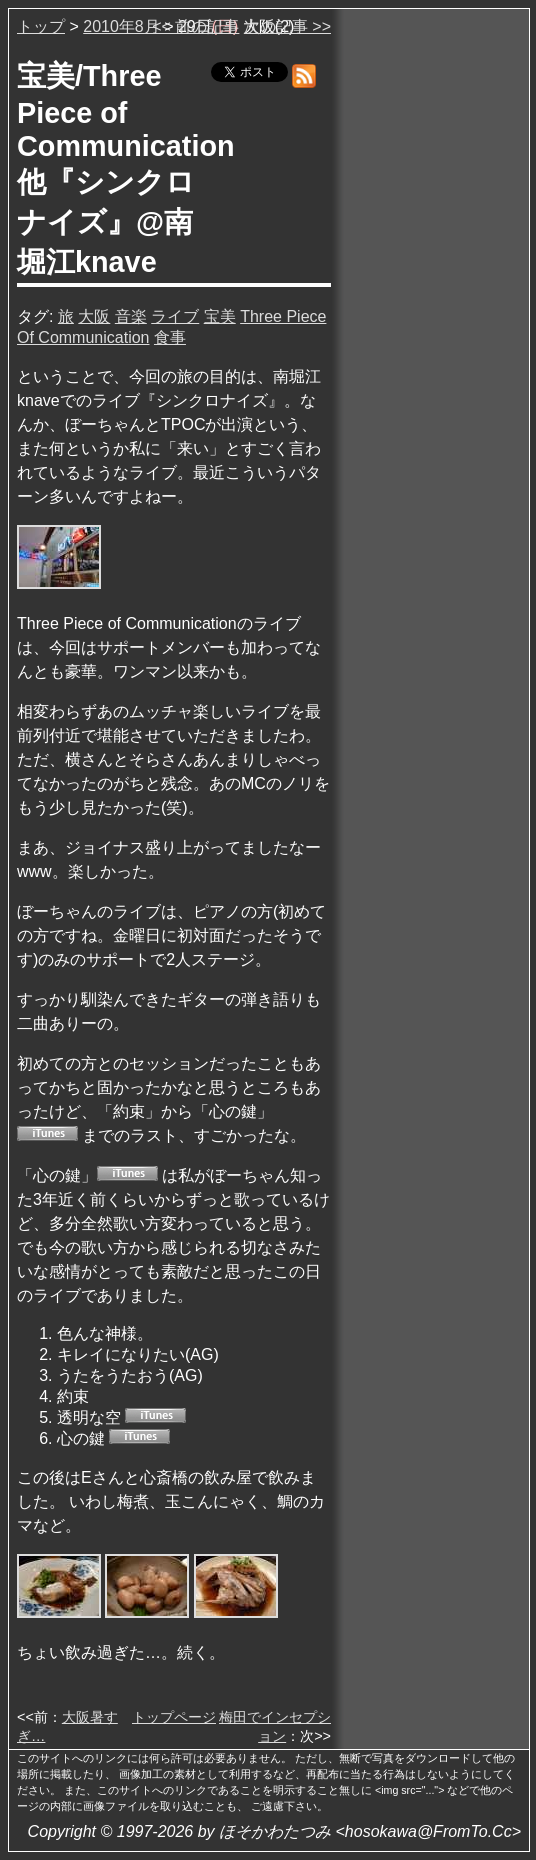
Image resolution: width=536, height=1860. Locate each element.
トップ (41, 26)
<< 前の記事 (195, 26)
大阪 (94, 316)
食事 (170, 337)
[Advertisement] (432, 319)
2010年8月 (121, 26)
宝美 (220, 316)
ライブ (175, 316)
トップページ (174, 1717)
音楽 (131, 316)
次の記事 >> (287, 26)
